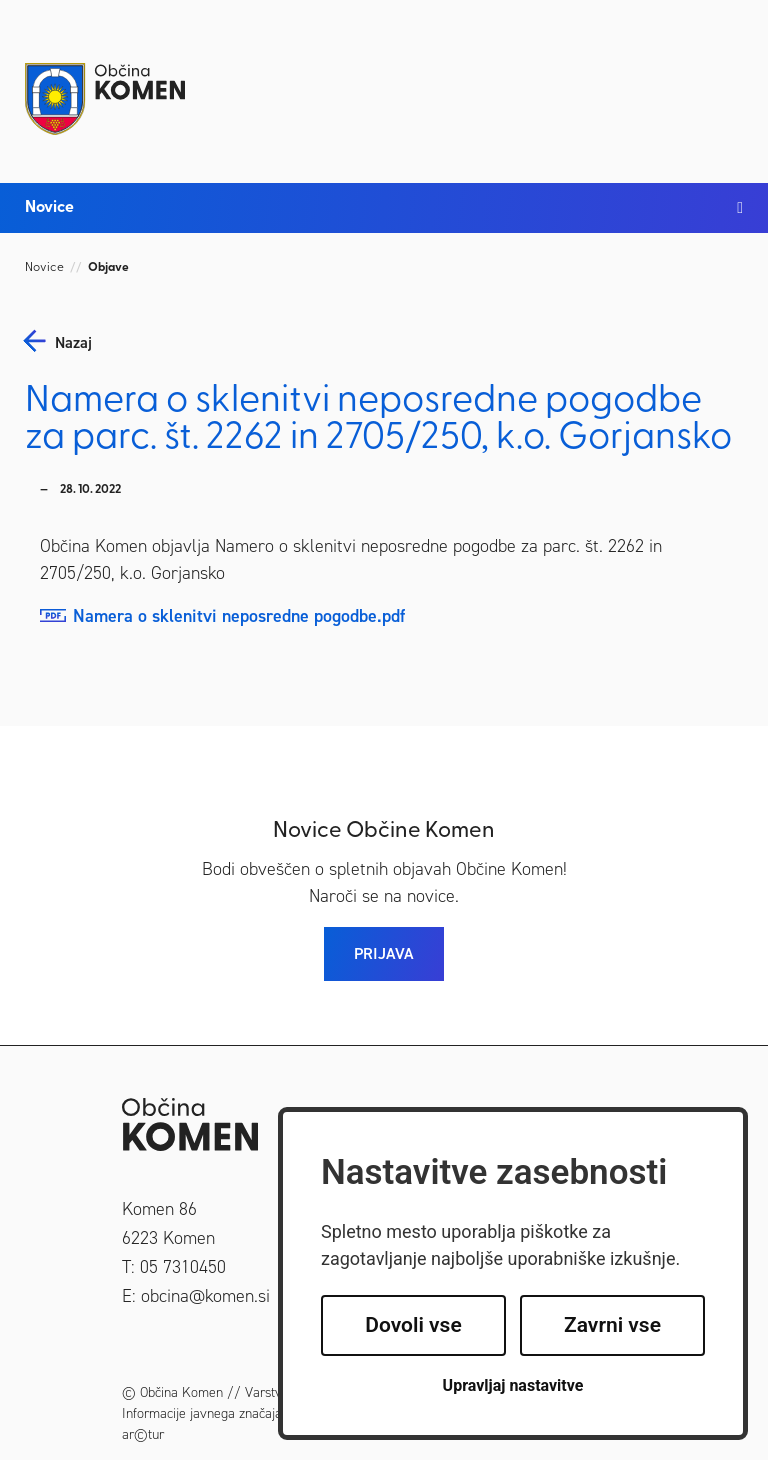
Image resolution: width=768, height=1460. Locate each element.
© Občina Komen (172, 1392)
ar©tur (143, 1434)
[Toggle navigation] (723, 82)
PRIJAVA (384, 953)
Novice (44, 268)
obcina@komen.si (205, 1296)
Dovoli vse (413, 1325)
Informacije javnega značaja (202, 1413)
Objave (108, 268)
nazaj (73, 343)
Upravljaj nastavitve (513, 1385)
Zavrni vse (612, 1325)
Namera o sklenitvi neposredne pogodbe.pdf (239, 616)
